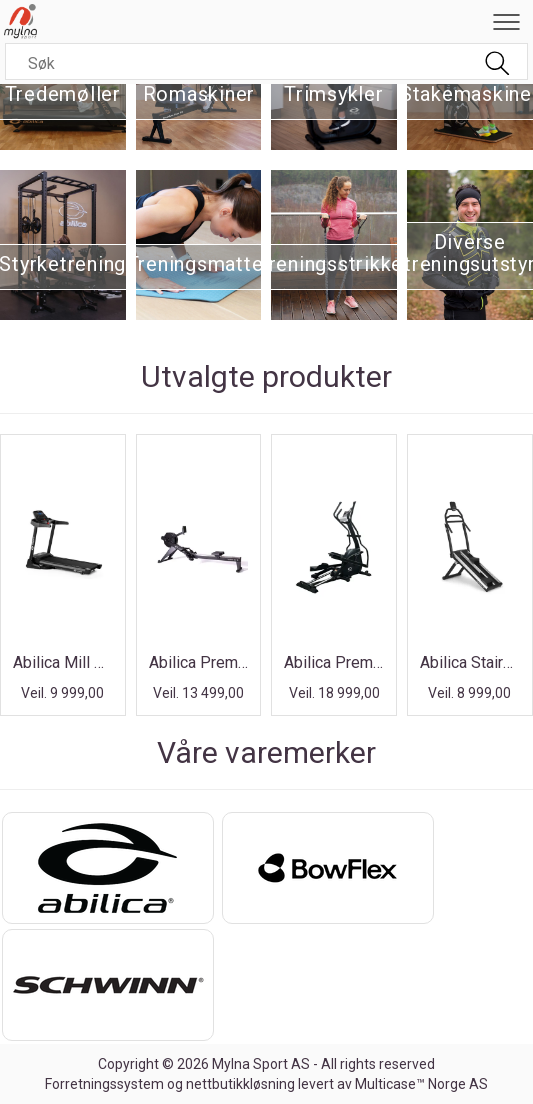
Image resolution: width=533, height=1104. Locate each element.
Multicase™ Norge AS (421, 1084)
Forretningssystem (104, 1084)
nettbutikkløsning (240, 1084)
